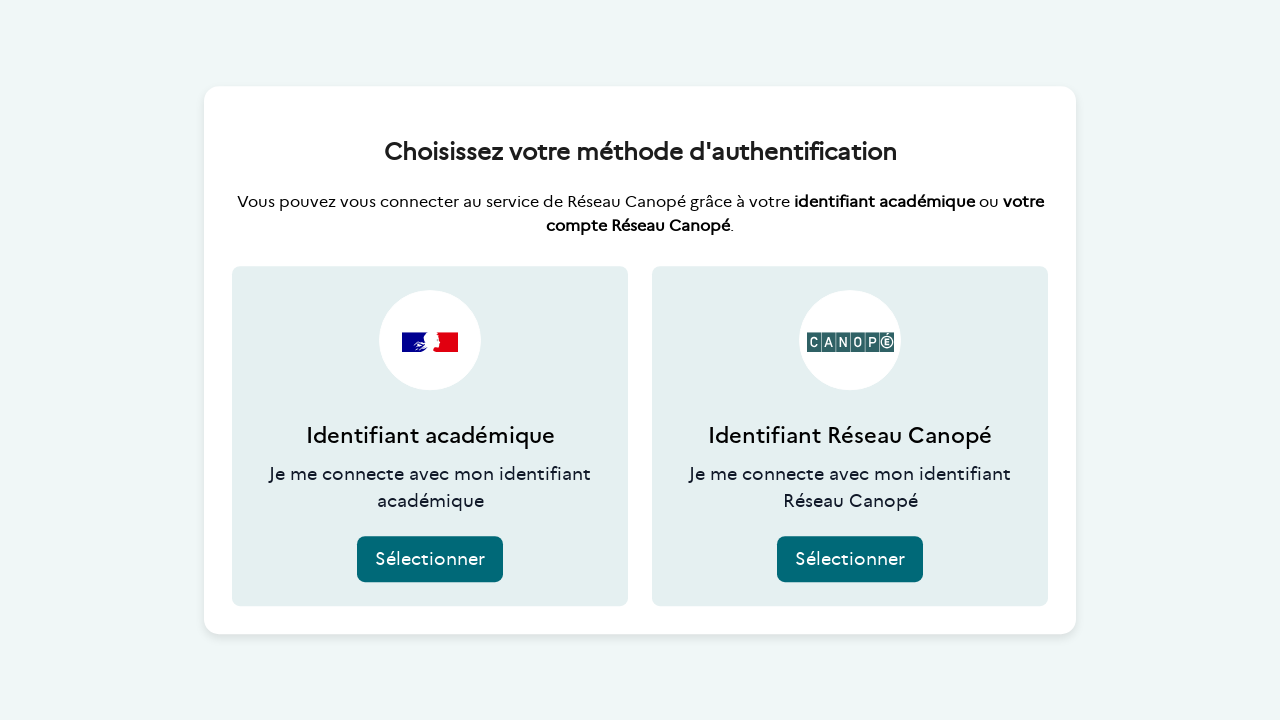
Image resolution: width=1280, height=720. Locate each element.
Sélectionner (430, 559)
